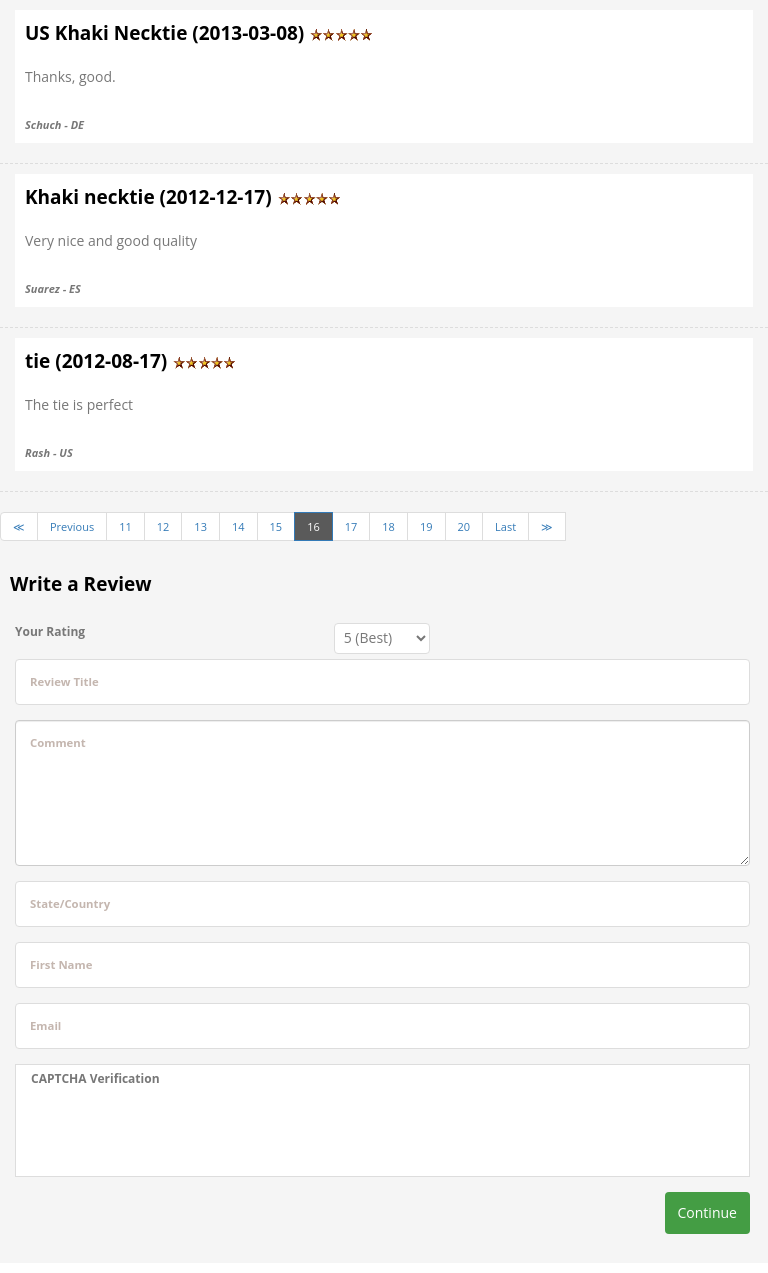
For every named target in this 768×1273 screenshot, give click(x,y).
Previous (72, 526)
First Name (61, 964)
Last (505, 526)
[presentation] (183, 1132)
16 (313, 526)
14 (238, 526)
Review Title (64, 681)
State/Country (70, 903)
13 (200, 526)
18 (388, 526)
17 (351, 526)
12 (163, 526)
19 (426, 526)
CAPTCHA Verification (95, 1078)
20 (464, 526)
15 (276, 526)
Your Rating (50, 631)
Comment (58, 742)
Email (45, 1025)
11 (125, 526)
